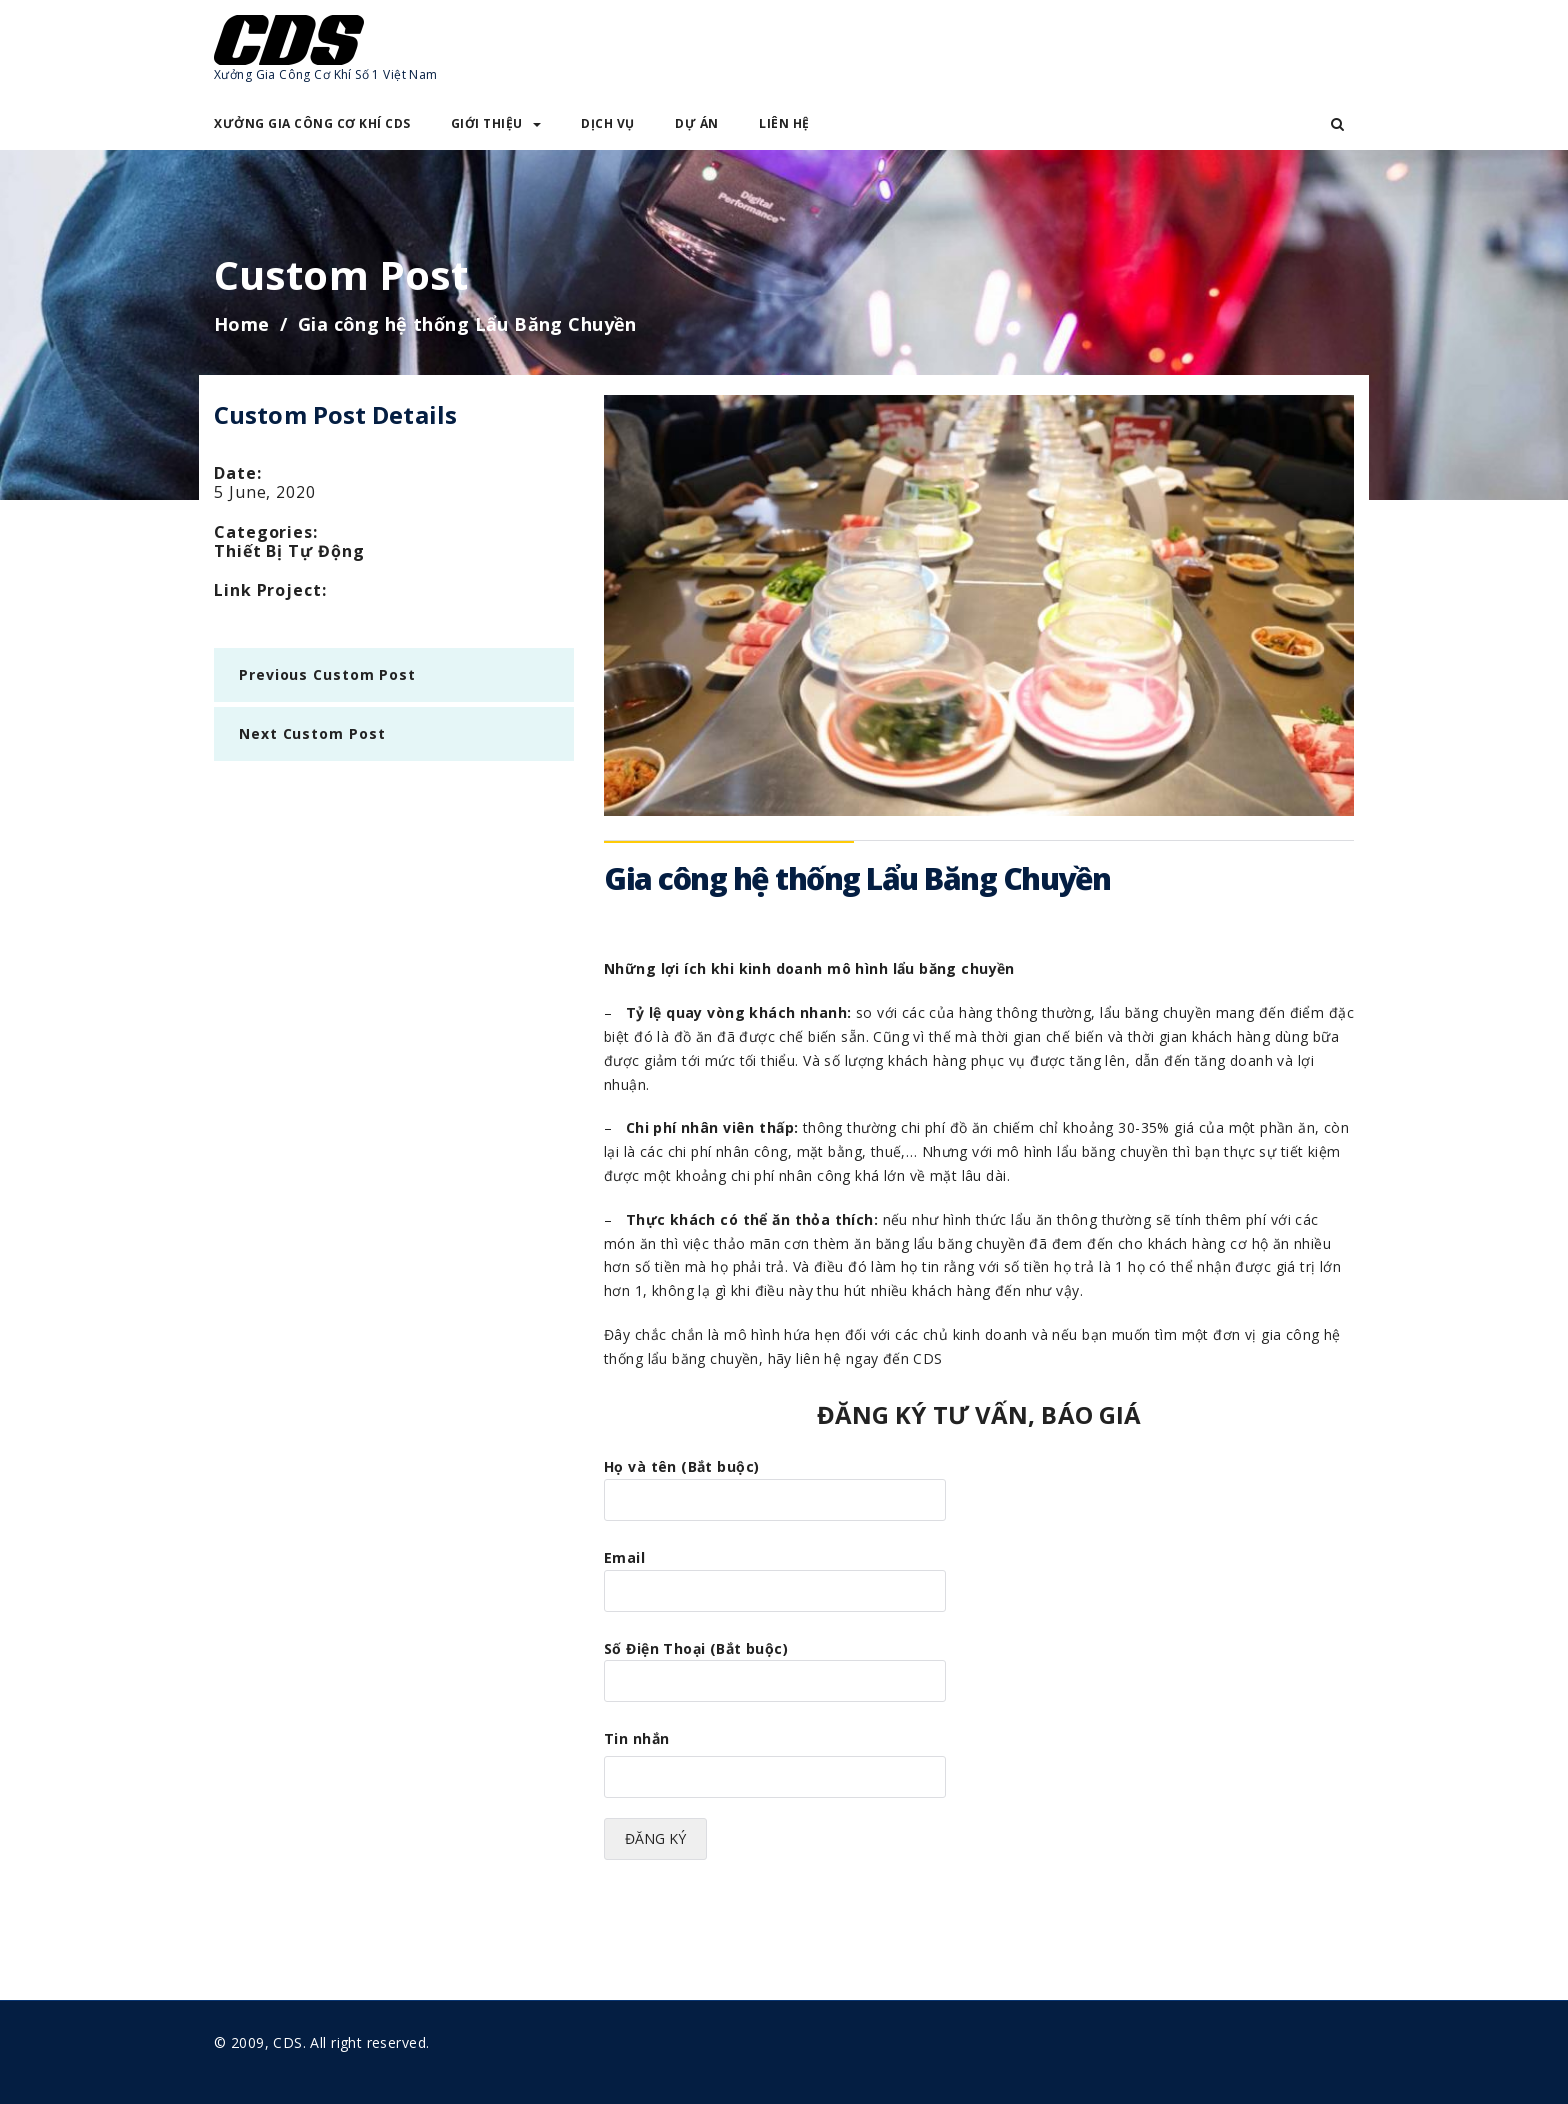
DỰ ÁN (697, 123)
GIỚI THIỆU (496, 123)
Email (775, 1574)
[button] (1337, 124)
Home (242, 324)
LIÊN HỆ (784, 123)
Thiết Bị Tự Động (289, 551)
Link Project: (270, 590)
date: (238, 473)
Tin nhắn (636, 1738)
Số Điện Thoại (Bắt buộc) (775, 1665)
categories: (266, 532)
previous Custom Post (327, 674)
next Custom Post (312, 733)
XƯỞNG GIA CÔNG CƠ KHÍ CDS (312, 123)
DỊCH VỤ (608, 123)
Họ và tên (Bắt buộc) (775, 1483)
